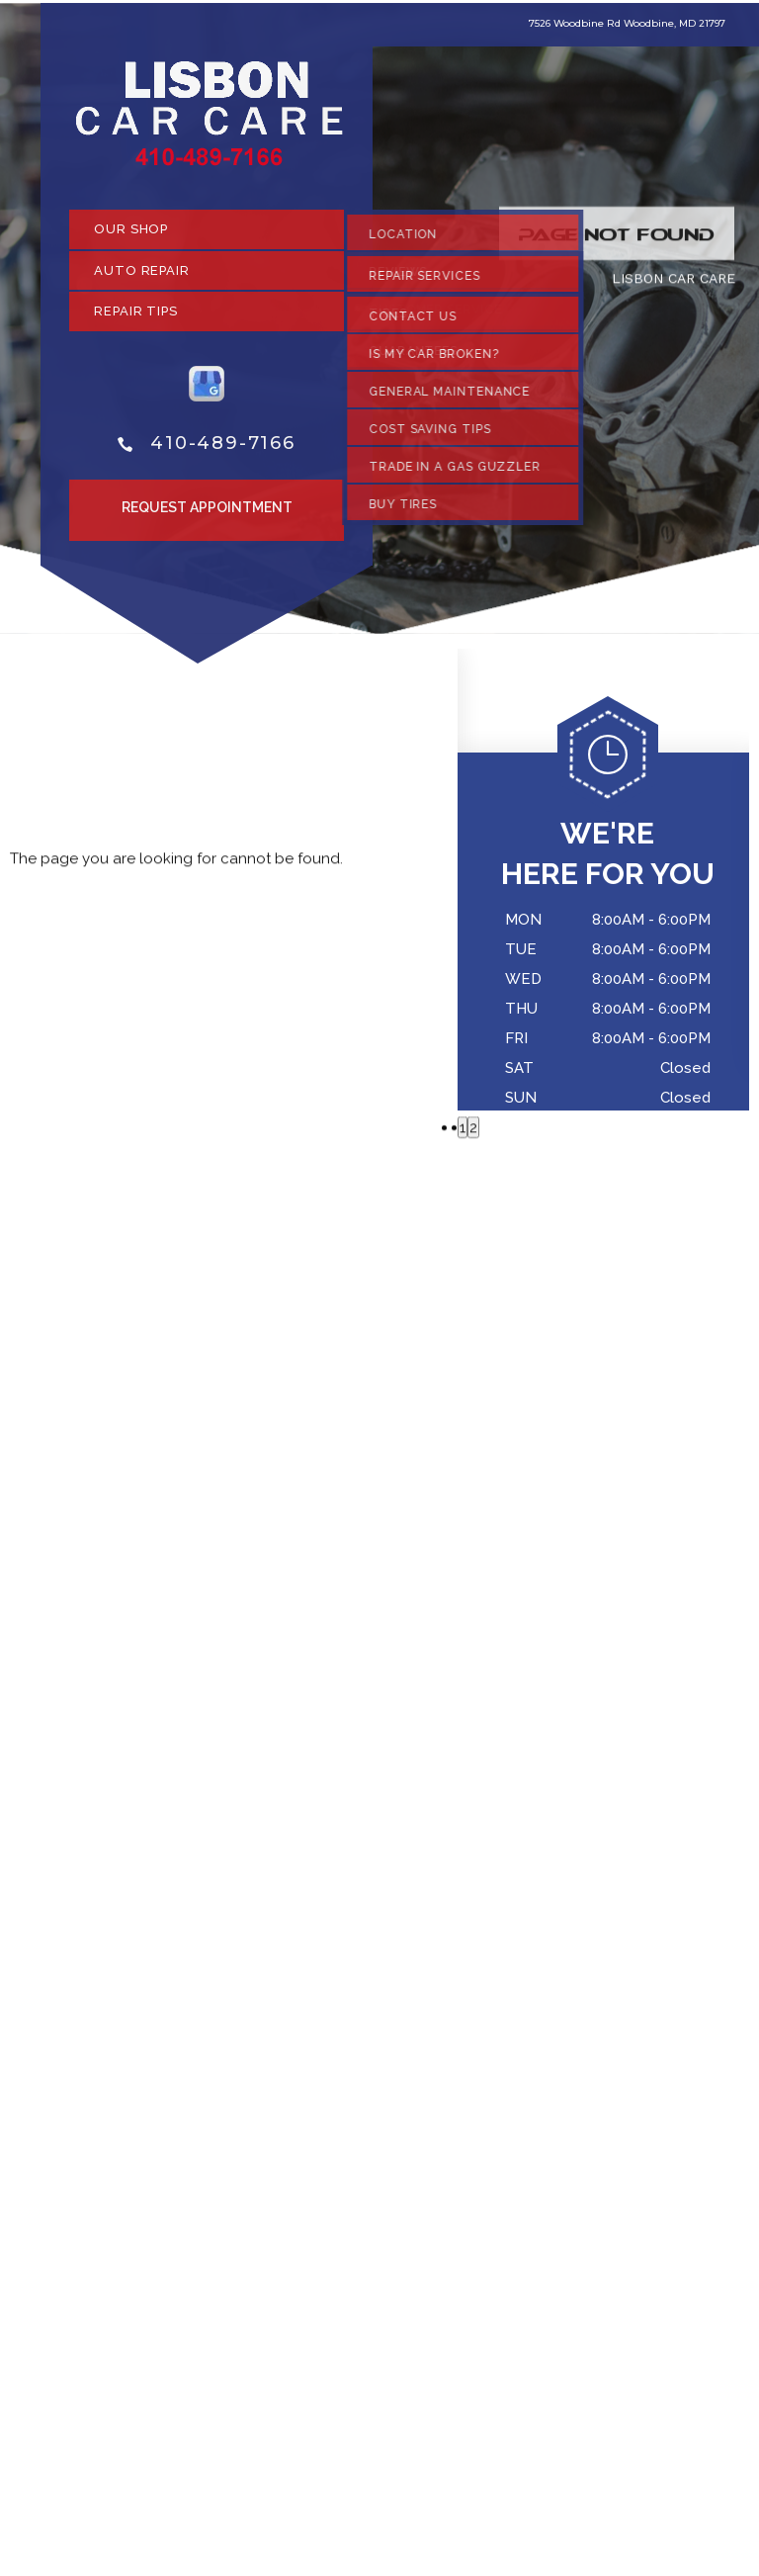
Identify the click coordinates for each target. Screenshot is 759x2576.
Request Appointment (207, 514)
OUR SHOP (131, 235)
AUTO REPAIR (142, 276)
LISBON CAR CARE (673, 285)
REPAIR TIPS (136, 318)
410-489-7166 (222, 450)
